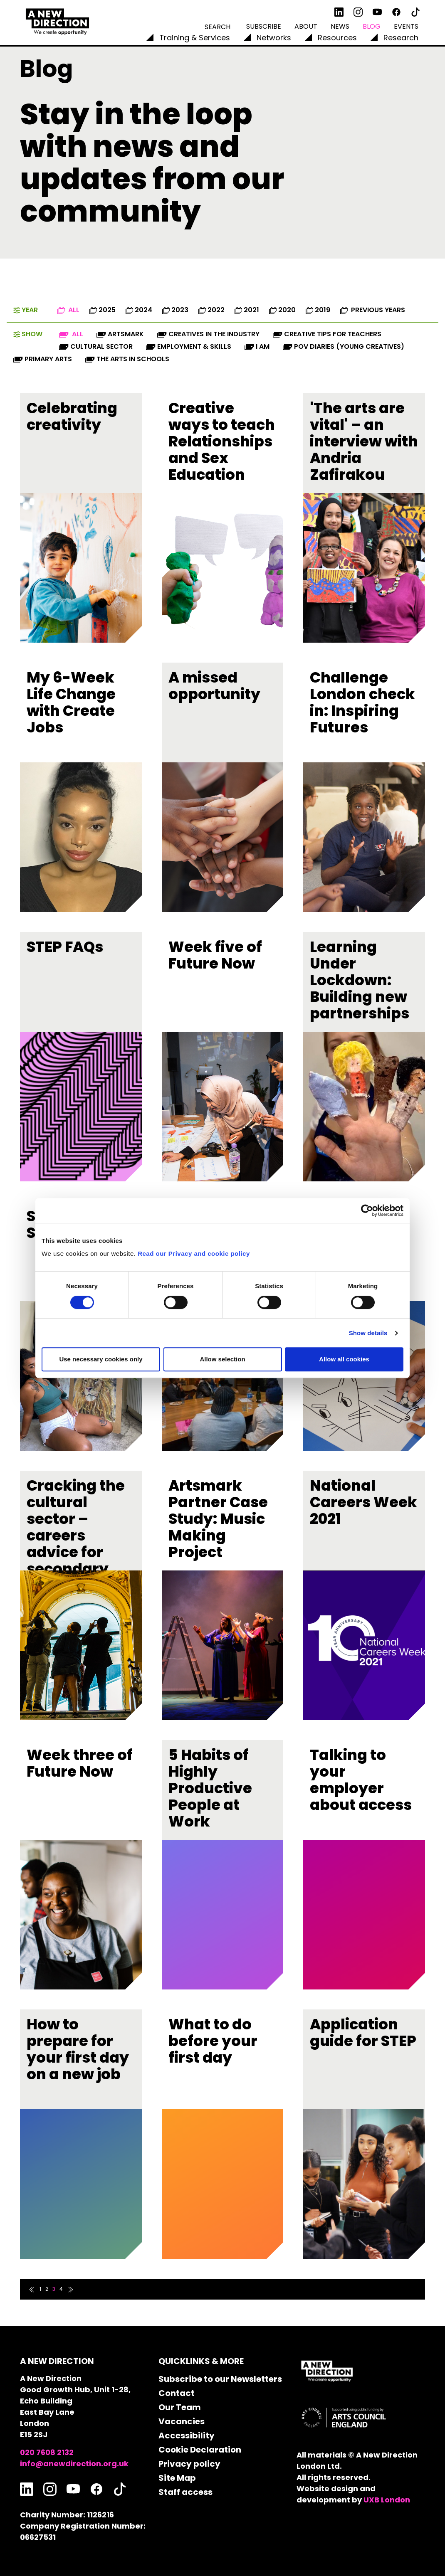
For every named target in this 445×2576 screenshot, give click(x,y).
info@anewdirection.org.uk (74, 2463)
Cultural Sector (96, 346)
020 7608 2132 (47, 2452)
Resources (337, 37)
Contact (176, 2393)
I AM (257, 346)
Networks (274, 37)
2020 (282, 310)
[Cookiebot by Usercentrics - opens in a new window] (367, 1210)
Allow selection (222, 1359)
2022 (211, 310)
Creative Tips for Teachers (327, 334)
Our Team (179, 2407)
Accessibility (186, 2435)
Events (406, 26)
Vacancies (181, 2421)
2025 (102, 310)
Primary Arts (42, 359)
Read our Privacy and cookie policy (194, 1253)
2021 (247, 310)
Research (400, 37)
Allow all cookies (344, 1359)
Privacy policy (189, 2464)
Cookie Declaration (199, 2449)
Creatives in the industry (208, 334)
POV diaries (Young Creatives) (343, 346)
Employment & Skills (188, 346)
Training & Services (194, 37)
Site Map (177, 2478)
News (340, 26)
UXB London (386, 2500)
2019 (318, 310)
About (305, 26)
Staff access (185, 2492)
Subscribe (263, 26)
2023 (175, 310)
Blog (372, 26)
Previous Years (372, 310)
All (68, 310)
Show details (368, 1332)
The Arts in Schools (127, 359)
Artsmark (120, 334)
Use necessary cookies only (100, 1359)
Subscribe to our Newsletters (220, 2379)
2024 (139, 310)
